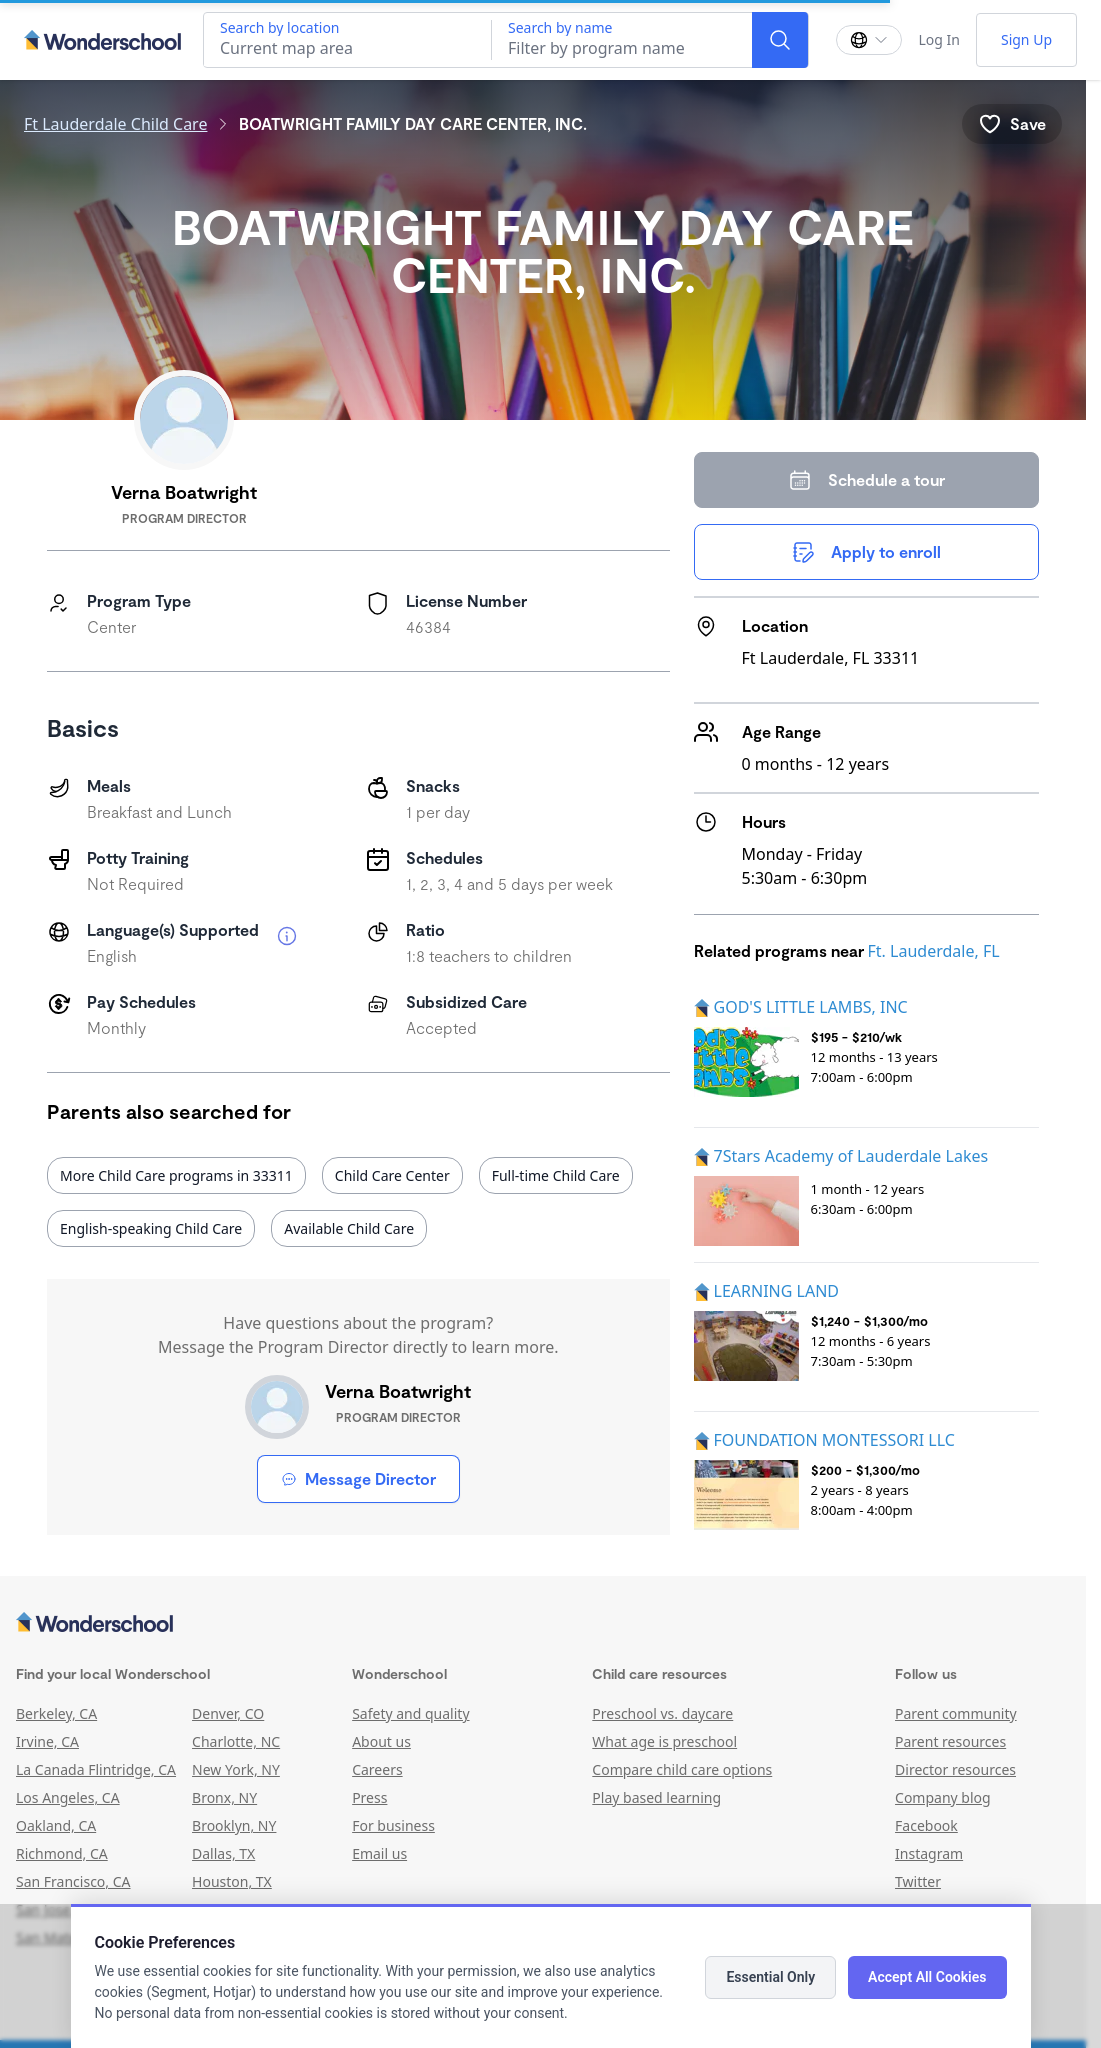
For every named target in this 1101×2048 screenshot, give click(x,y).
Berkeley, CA (56, 1713)
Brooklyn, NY (234, 1825)
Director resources (955, 1769)
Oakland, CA (56, 1825)
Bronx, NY (224, 1797)
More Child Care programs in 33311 (176, 1175)
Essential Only (770, 1977)
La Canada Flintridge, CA (96, 1769)
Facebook (926, 1825)
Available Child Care (349, 1228)
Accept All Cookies (927, 1977)
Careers (377, 1769)
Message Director (358, 1478)
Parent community (956, 1713)
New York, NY (236, 1769)
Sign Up (1026, 39)
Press (369, 1797)
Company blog (943, 1797)
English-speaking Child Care (151, 1228)
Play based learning (656, 1797)
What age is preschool (664, 1741)
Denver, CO (228, 1713)
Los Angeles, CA (68, 1797)
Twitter (918, 1881)
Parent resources (950, 1741)
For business (393, 1825)
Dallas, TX (223, 1853)
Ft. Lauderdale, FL (934, 951)
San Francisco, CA (73, 1881)
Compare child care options (682, 1769)
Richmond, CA (62, 1853)
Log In (938, 39)
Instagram (929, 1853)
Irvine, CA (47, 1741)
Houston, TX (232, 1881)
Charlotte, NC (236, 1741)
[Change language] (869, 40)
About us (381, 1741)
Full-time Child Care (556, 1175)
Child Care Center (392, 1175)
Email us (379, 1853)
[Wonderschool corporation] (543, 1624)
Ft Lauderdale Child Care (115, 124)
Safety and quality (410, 1713)
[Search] (780, 40)
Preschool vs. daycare (662, 1713)
